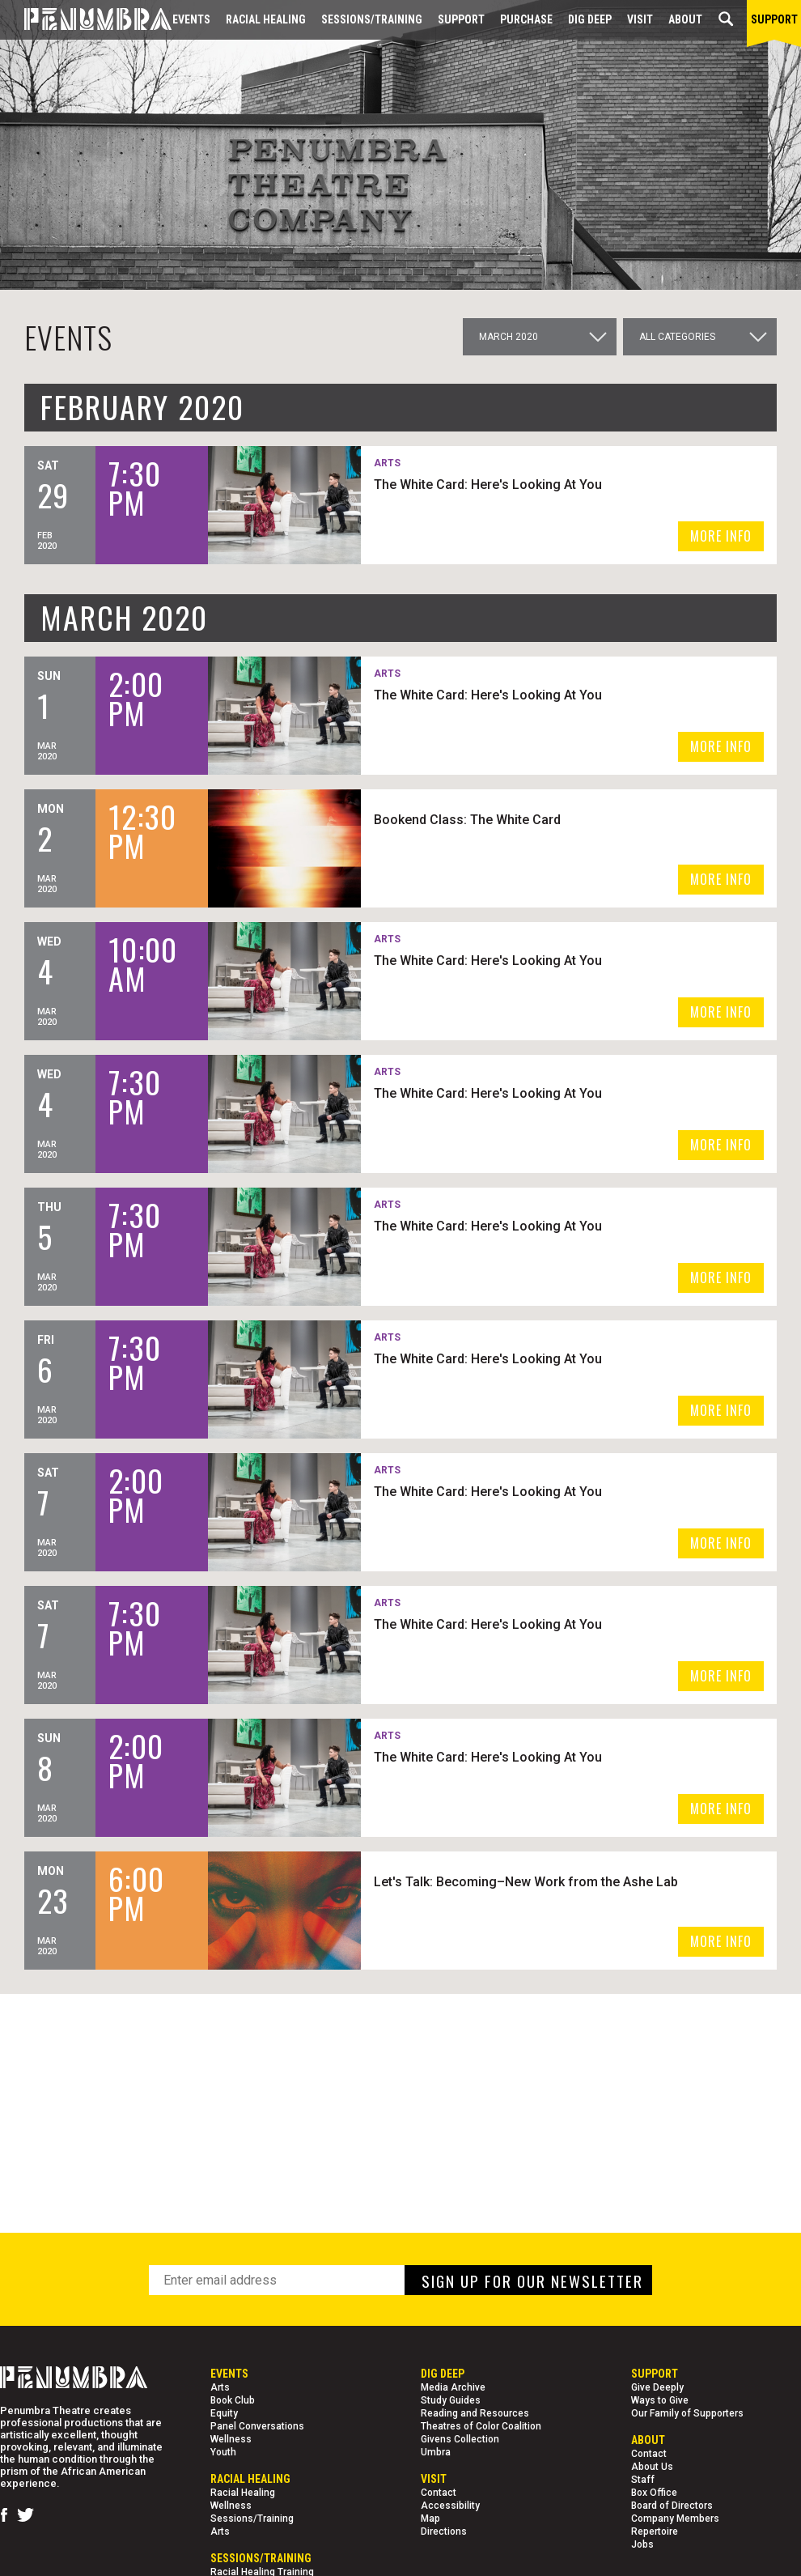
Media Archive (453, 2387)
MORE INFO (721, 536)
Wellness (231, 2439)
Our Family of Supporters (687, 2413)
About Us (652, 2466)
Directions (444, 2531)
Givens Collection (460, 2439)
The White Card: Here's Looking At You (488, 484)
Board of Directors (672, 2505)
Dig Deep (590, 19)
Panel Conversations (257, 2426)
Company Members (675, 2518)
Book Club (232, 2400)
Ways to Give (660, 2400)
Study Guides (451, 2400)
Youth (223, 2452)
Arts (220, 2387)
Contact (438, 2492)
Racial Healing (266, 19)
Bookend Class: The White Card (467, 819)
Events (191, 19)
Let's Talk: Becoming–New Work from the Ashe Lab (526, 1881)
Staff (643, 2479)
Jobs (642, 2544)
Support (461, 19)
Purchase (526, 19)
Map (430, 2518)
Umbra (436, 2452)
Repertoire (654, 2531)
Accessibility (450, 2505)
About (685, 19)
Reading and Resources (475, 2413)
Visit (640, 19)
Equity (224, 2413)
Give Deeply (657, 2387)
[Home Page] (86, 20)
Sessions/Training (371, 19)
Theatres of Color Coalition (481, 2426)
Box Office (654, 2492)
